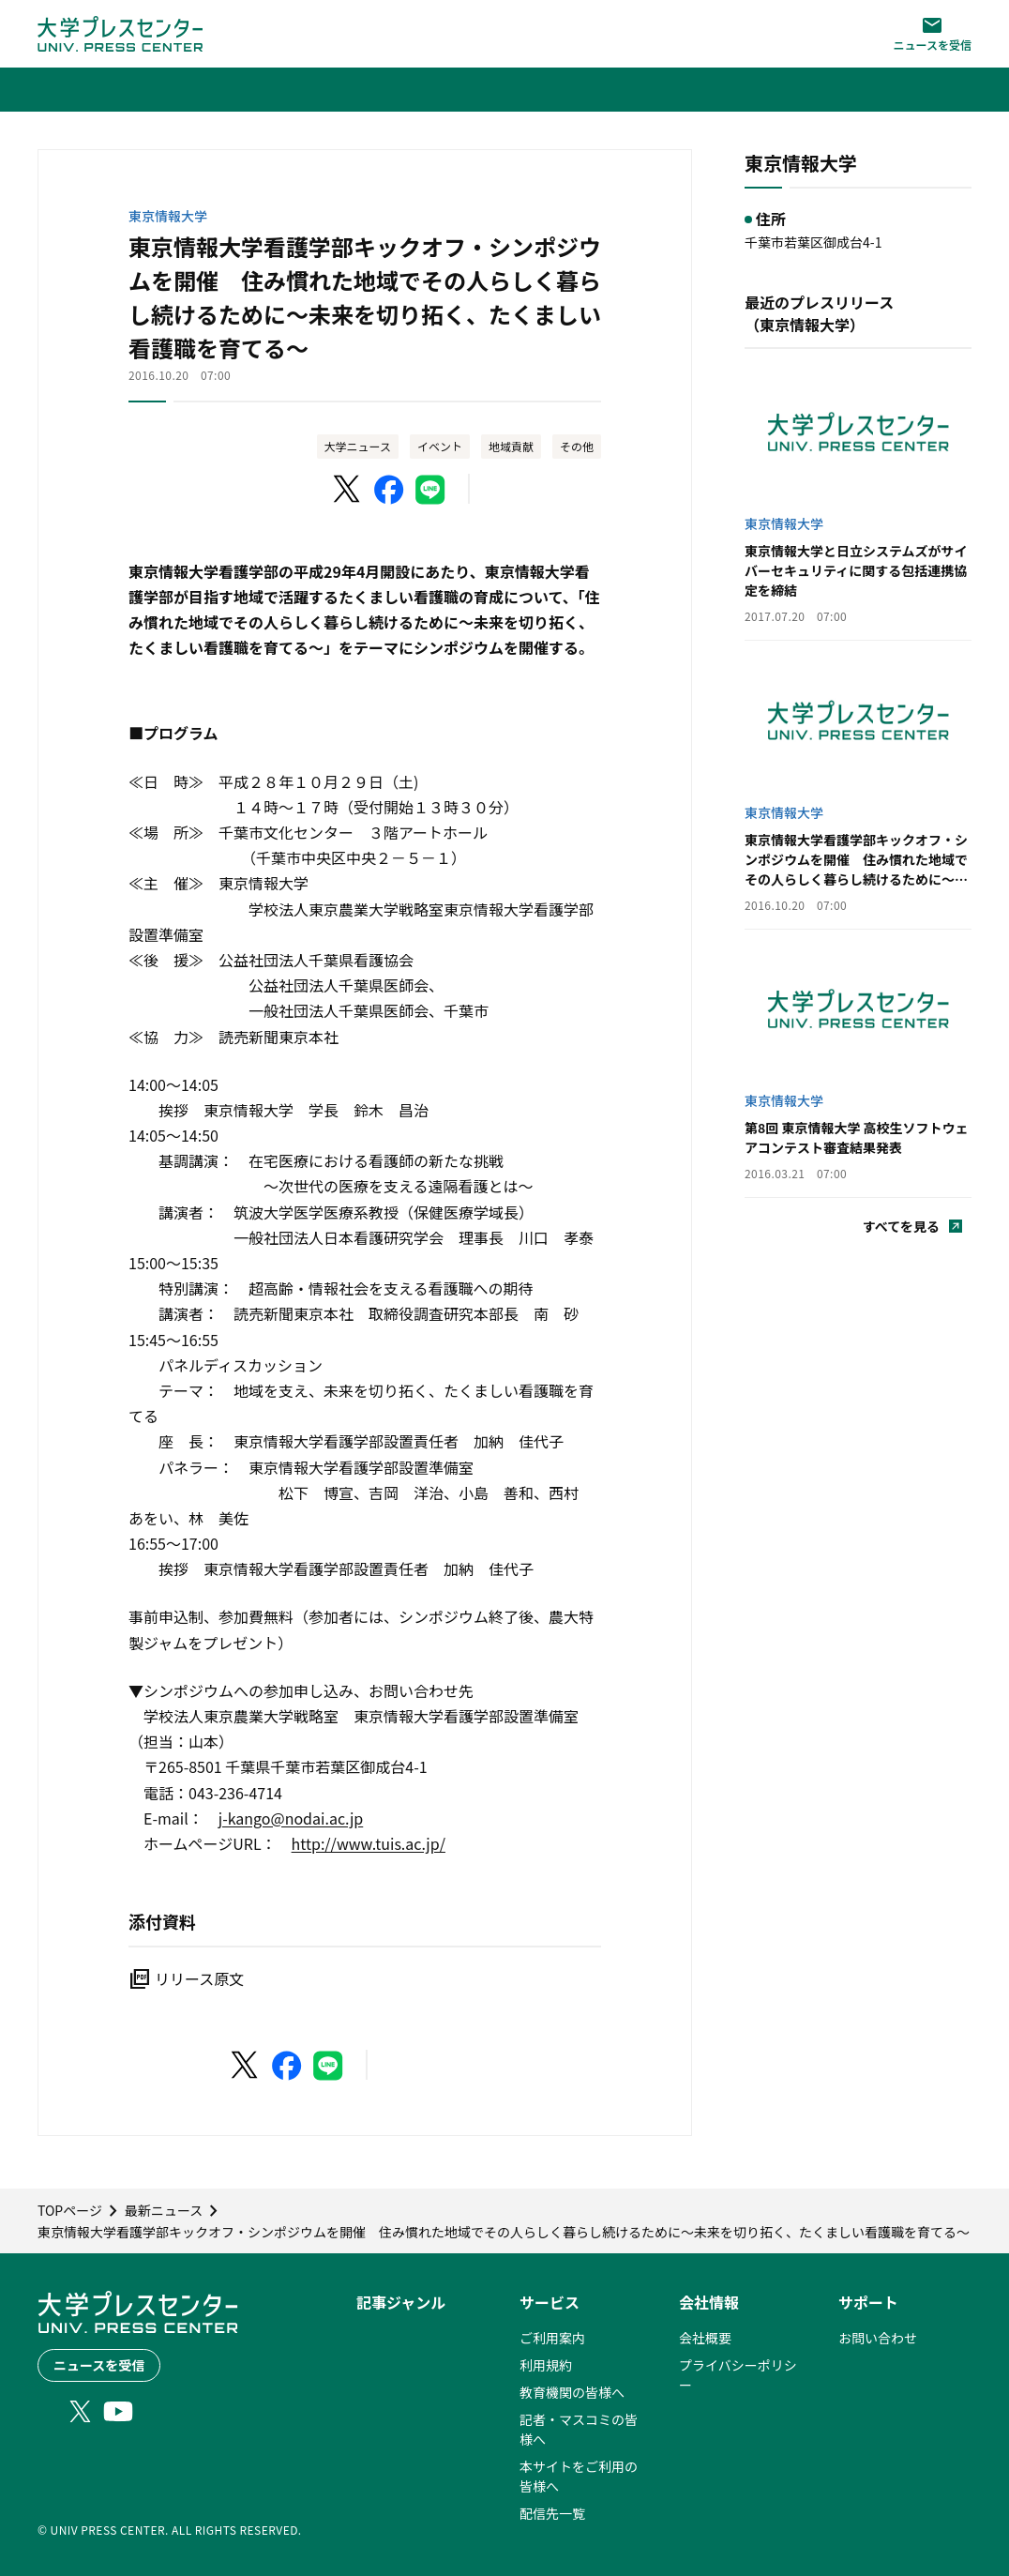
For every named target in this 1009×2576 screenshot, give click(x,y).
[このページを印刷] (546, 490)
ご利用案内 (552, 2337)
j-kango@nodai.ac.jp (290, 1818)
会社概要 (705, 2337)
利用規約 (546, 2365)
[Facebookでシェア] (389, 490)
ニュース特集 (395, 2501)
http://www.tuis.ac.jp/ (368, 1843)
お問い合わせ (877, 2337)
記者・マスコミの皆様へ (579, 2429)
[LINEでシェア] (430, 490)
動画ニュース (395, 2528)
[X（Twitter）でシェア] (348, 490)
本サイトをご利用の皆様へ (579, 2476)
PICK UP (381, 2337)
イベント (439, 446)
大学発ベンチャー (408, 2473)
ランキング (389, 2392)
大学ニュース (357, 446)
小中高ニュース (401, 2446)
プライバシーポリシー (738, 2375)
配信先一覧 (552, 2513)
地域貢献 (511, 446)
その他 (577, 446)
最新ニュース (395, 2365)
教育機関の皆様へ (572, 2392)
